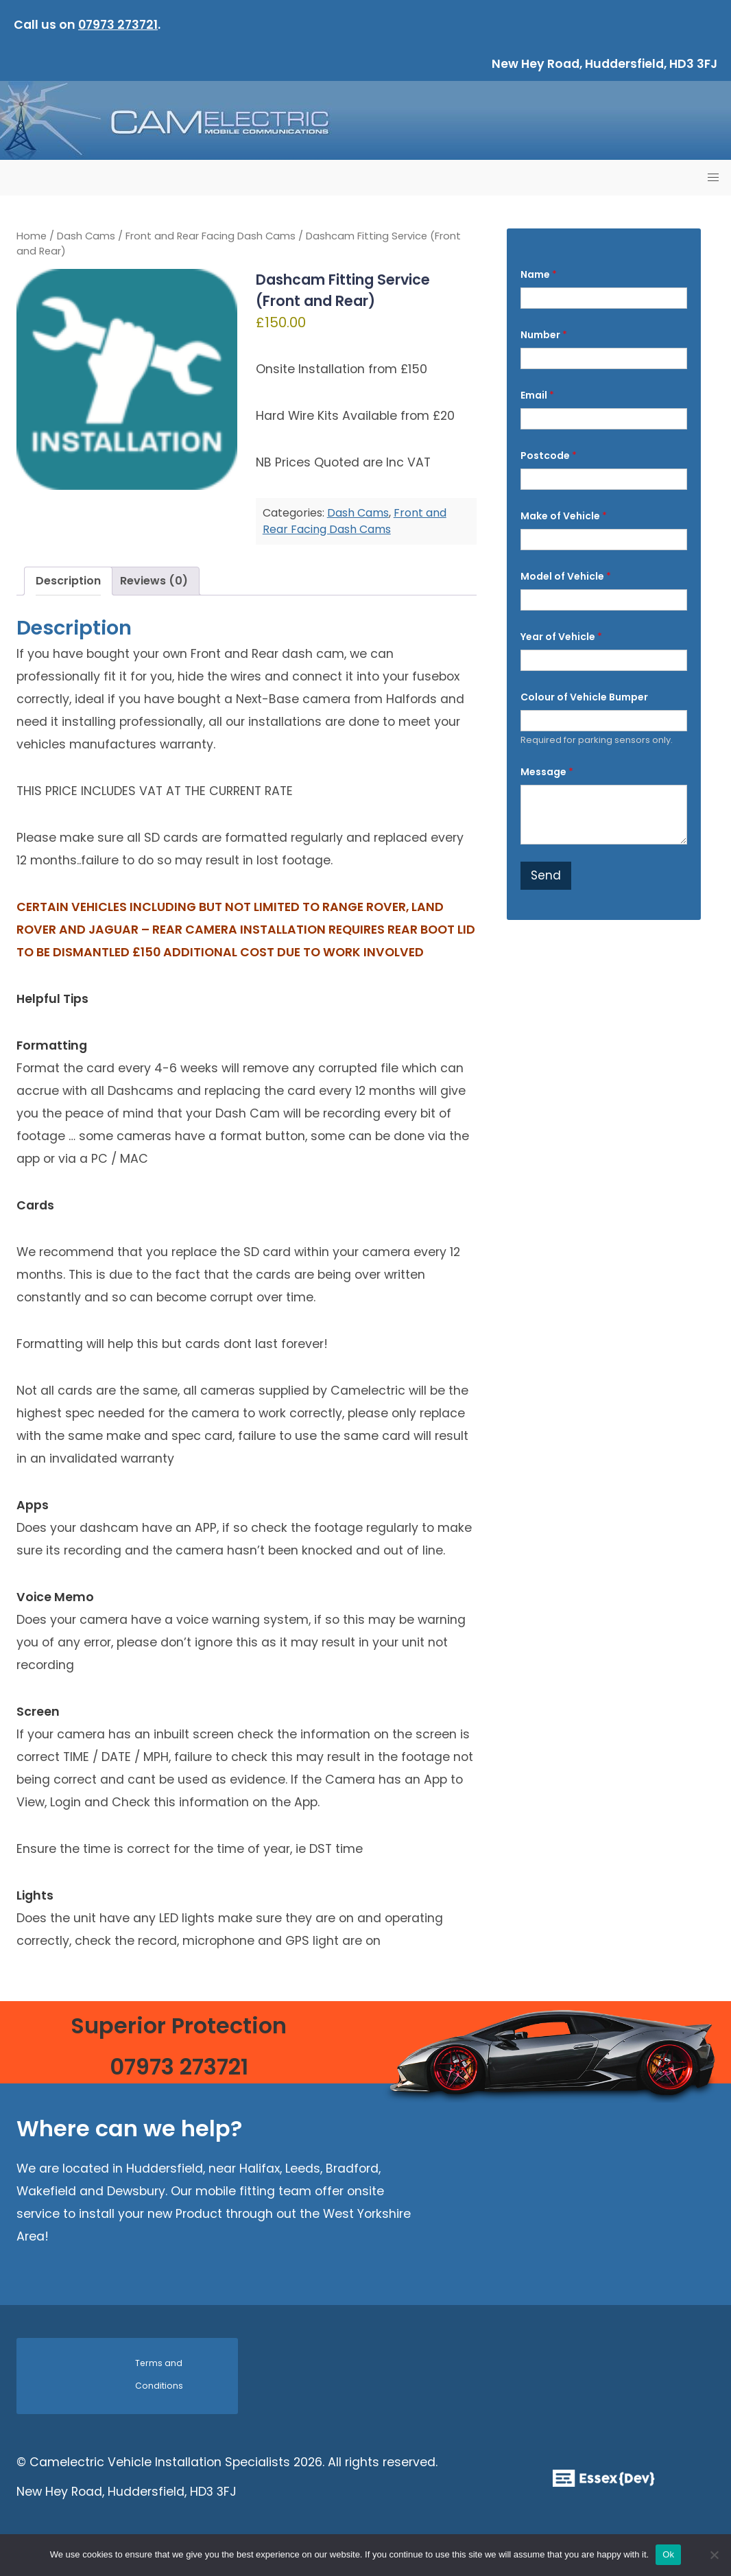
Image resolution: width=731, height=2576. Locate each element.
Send (546, 875)
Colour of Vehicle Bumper (584, 697)
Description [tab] (68, 581)
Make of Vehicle (563, 516)
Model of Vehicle (565, 576)
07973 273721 (118, 24)
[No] (714, 2555)
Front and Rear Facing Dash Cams (210, 236)
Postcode (548, 456)
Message (546, 772)
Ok (668, 2554)
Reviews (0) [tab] (154, 581)
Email (537, 395)
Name (538, 275)
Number (543, 335)
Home (31, 236)
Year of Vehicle (561, 637)
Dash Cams (86, 236)
